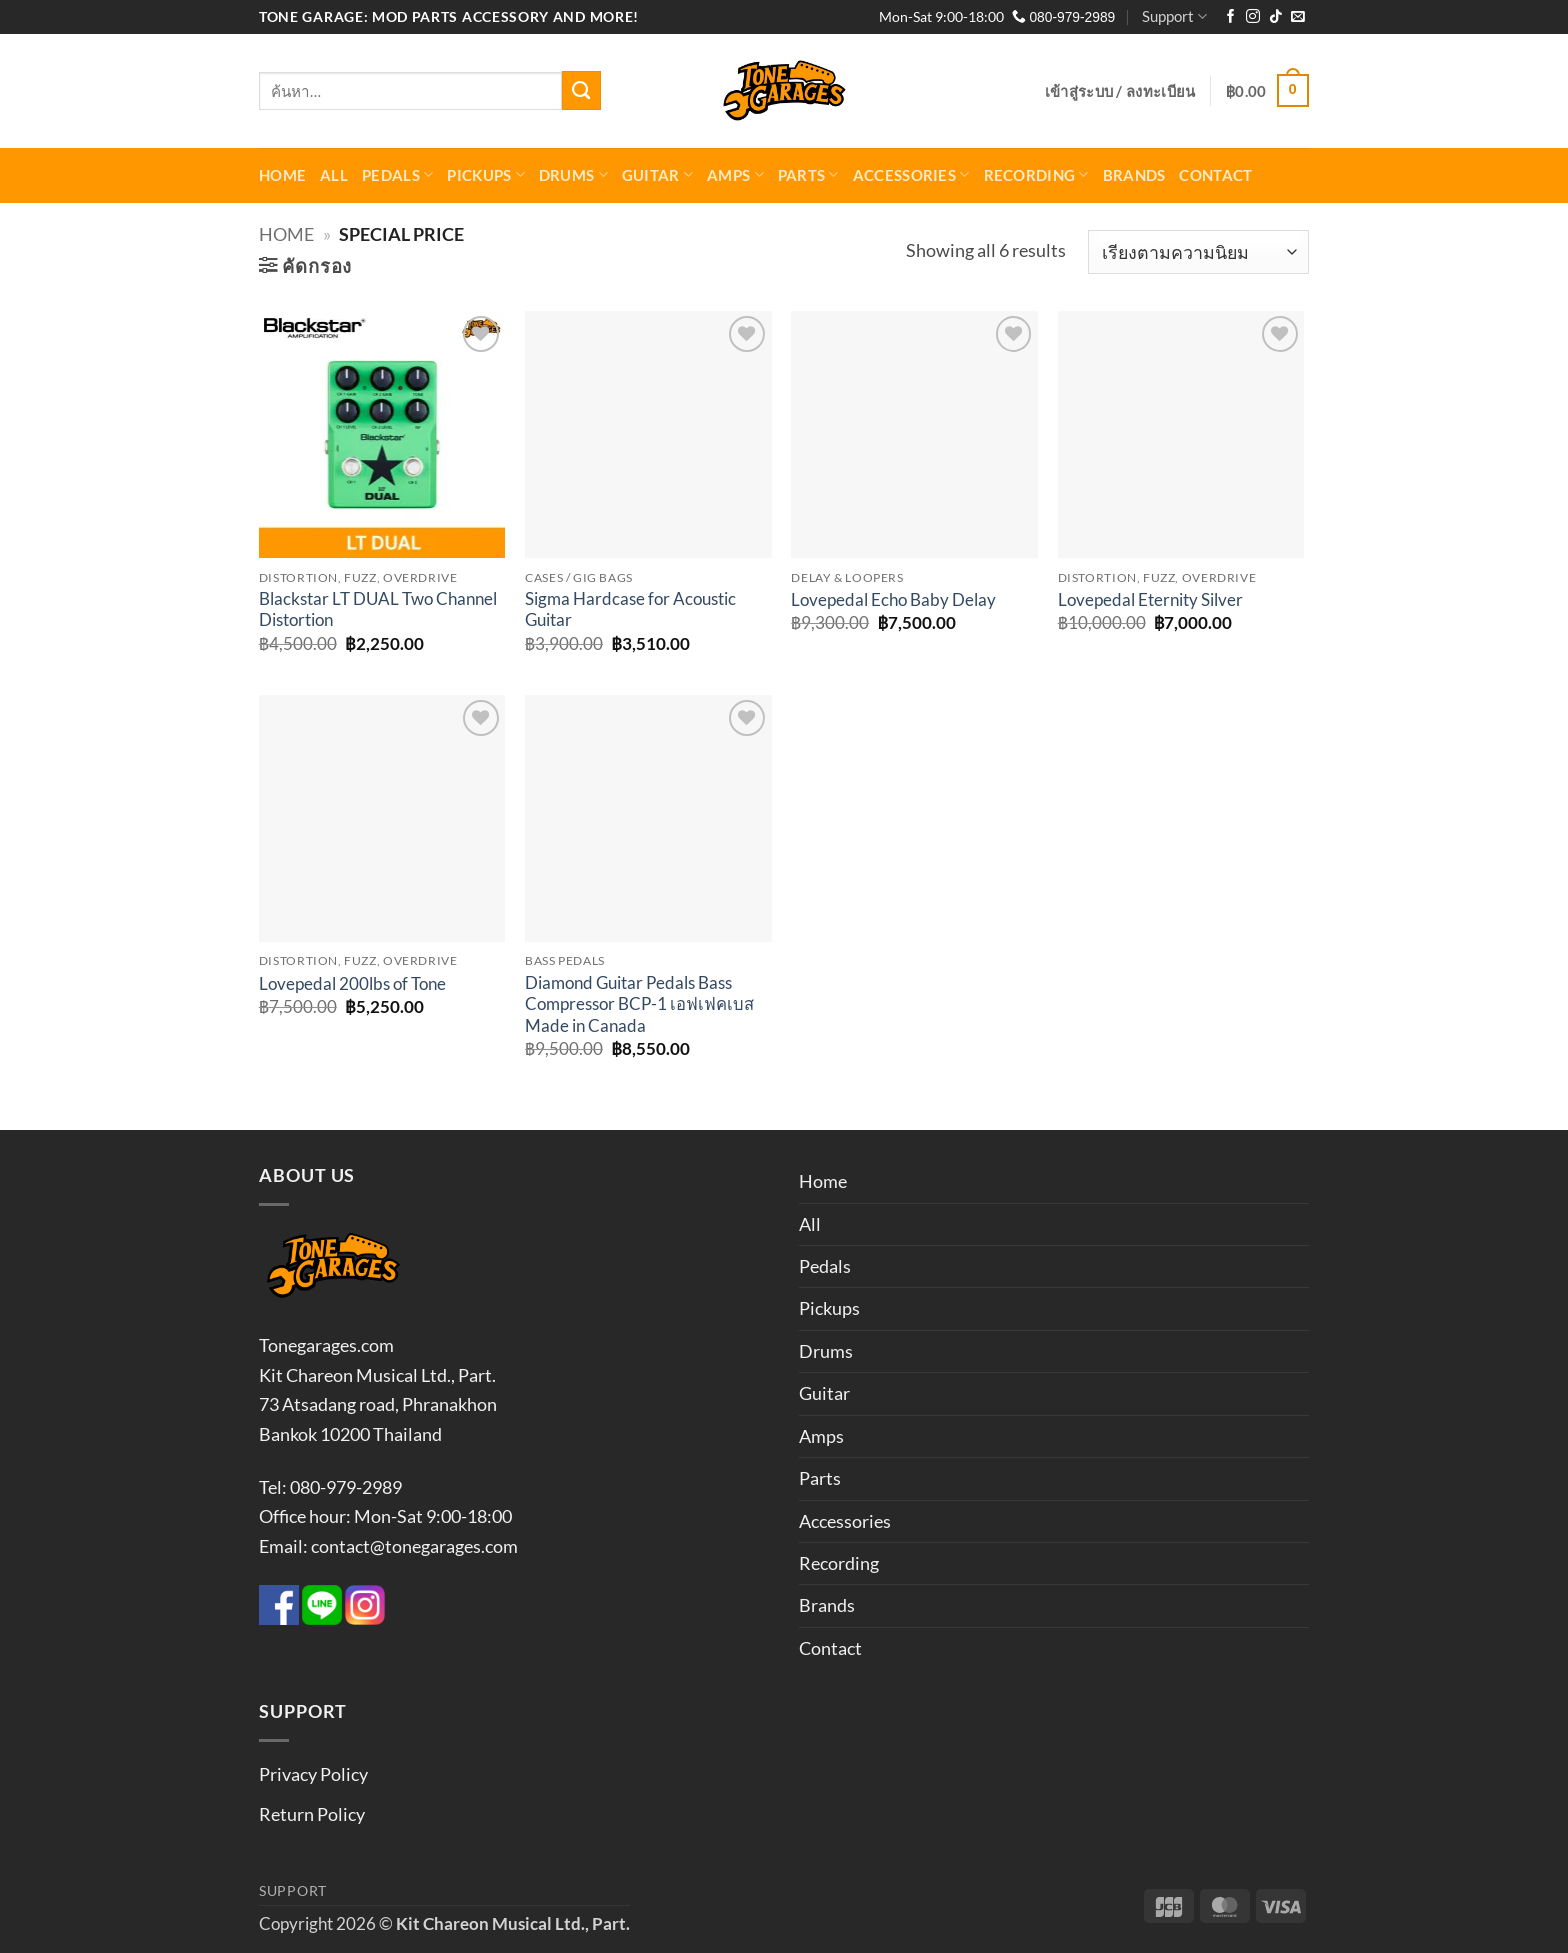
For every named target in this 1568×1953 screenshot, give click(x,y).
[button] (1120, 91)
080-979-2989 (1064, 17)
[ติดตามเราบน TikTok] (1276, 17)
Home (282, 175)
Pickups (486, 174)
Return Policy (312, 1814)
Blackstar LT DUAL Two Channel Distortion (378, 610)
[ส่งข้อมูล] (581, 90)
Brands (1134, 175)
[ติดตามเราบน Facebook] (1231, 17)
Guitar (657, 174)
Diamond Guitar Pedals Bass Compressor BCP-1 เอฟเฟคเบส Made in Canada (639, 1004)
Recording (1036, 174)
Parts (808, 174)
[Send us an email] (1298, 17)
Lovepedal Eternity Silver (1150, 600)
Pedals (397, 174)
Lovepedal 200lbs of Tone (352, 984)
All (334, 175)
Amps (735, 174)
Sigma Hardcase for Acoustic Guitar (630, 610)
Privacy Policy (313, 1774)
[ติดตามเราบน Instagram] (1253, 17)
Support (1174, 16)
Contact (1215, 175)
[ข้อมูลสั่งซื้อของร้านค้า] (1198, 252)
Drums (573, 174)
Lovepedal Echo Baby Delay (893, 600)
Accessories (911, 174)
